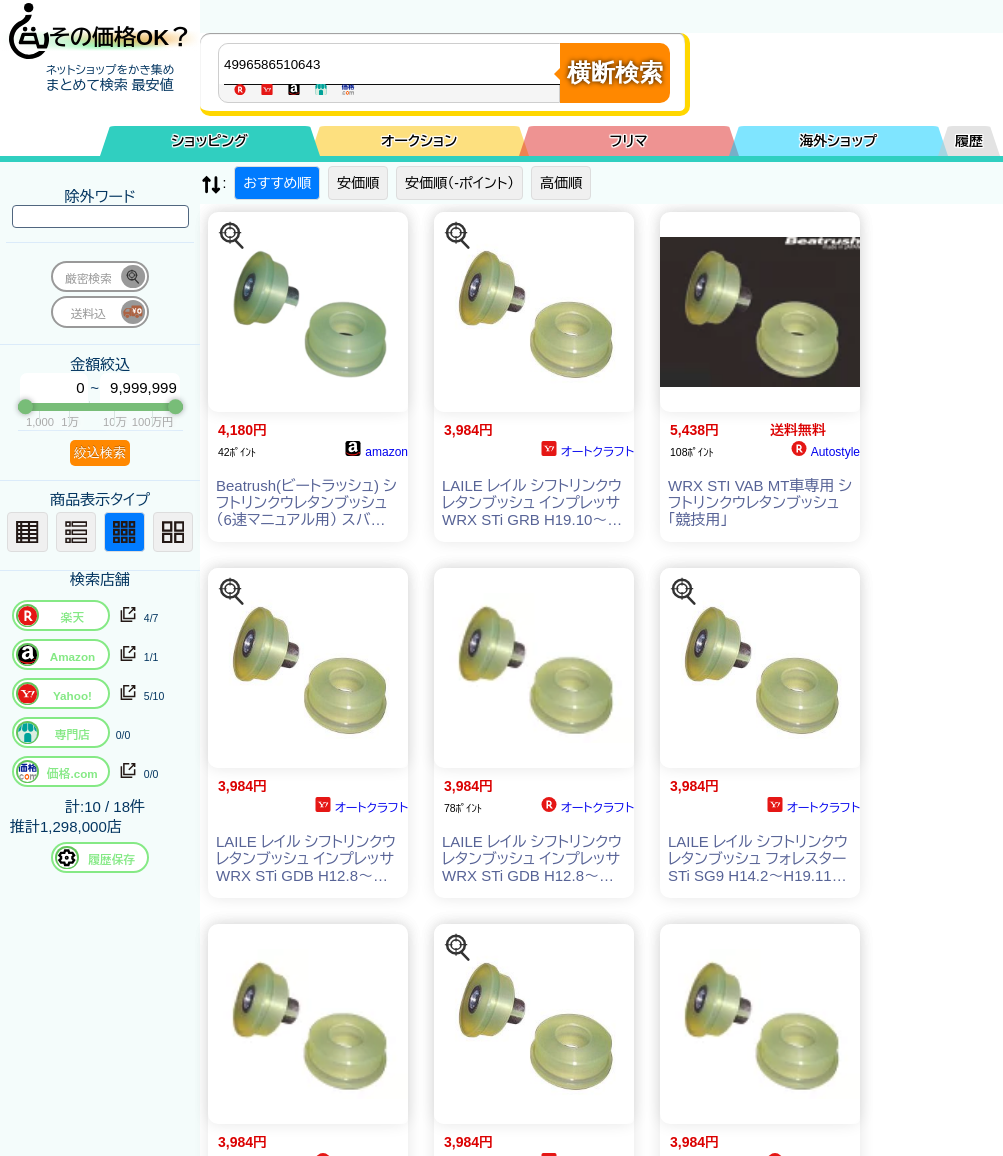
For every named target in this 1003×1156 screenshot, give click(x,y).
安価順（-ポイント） (459, 183)
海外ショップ (838, 141)
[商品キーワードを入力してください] (394, 64)
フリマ (629, 141)
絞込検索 (100, 452)
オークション (419, 141)
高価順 (561, 183)
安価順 (358, 183)
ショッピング (210, 141)
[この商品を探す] (232, 236)
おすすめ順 (277, 183)
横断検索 (615, 72)
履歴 (969, 141)
